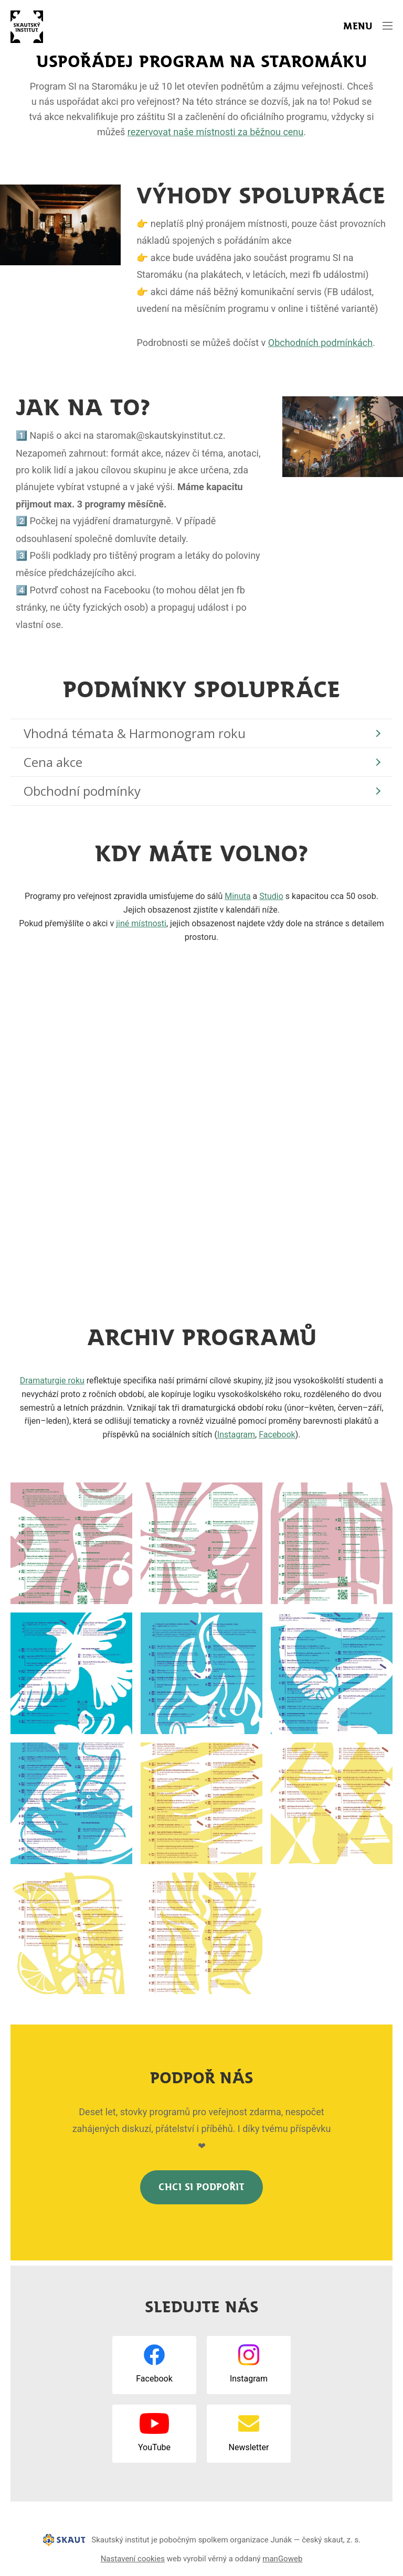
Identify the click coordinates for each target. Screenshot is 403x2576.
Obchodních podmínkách (320, 342)
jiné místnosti (141, 923)
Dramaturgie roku (52, 1381)
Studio (271, 896)
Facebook (277, 1434)
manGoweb (282, 2558)
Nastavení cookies (133, 2558)
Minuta (237, 896)
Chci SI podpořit (201, 2187)
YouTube (154, 2447)
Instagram (236, 1434)
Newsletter (249, 2447)
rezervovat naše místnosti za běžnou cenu (215, 131)
